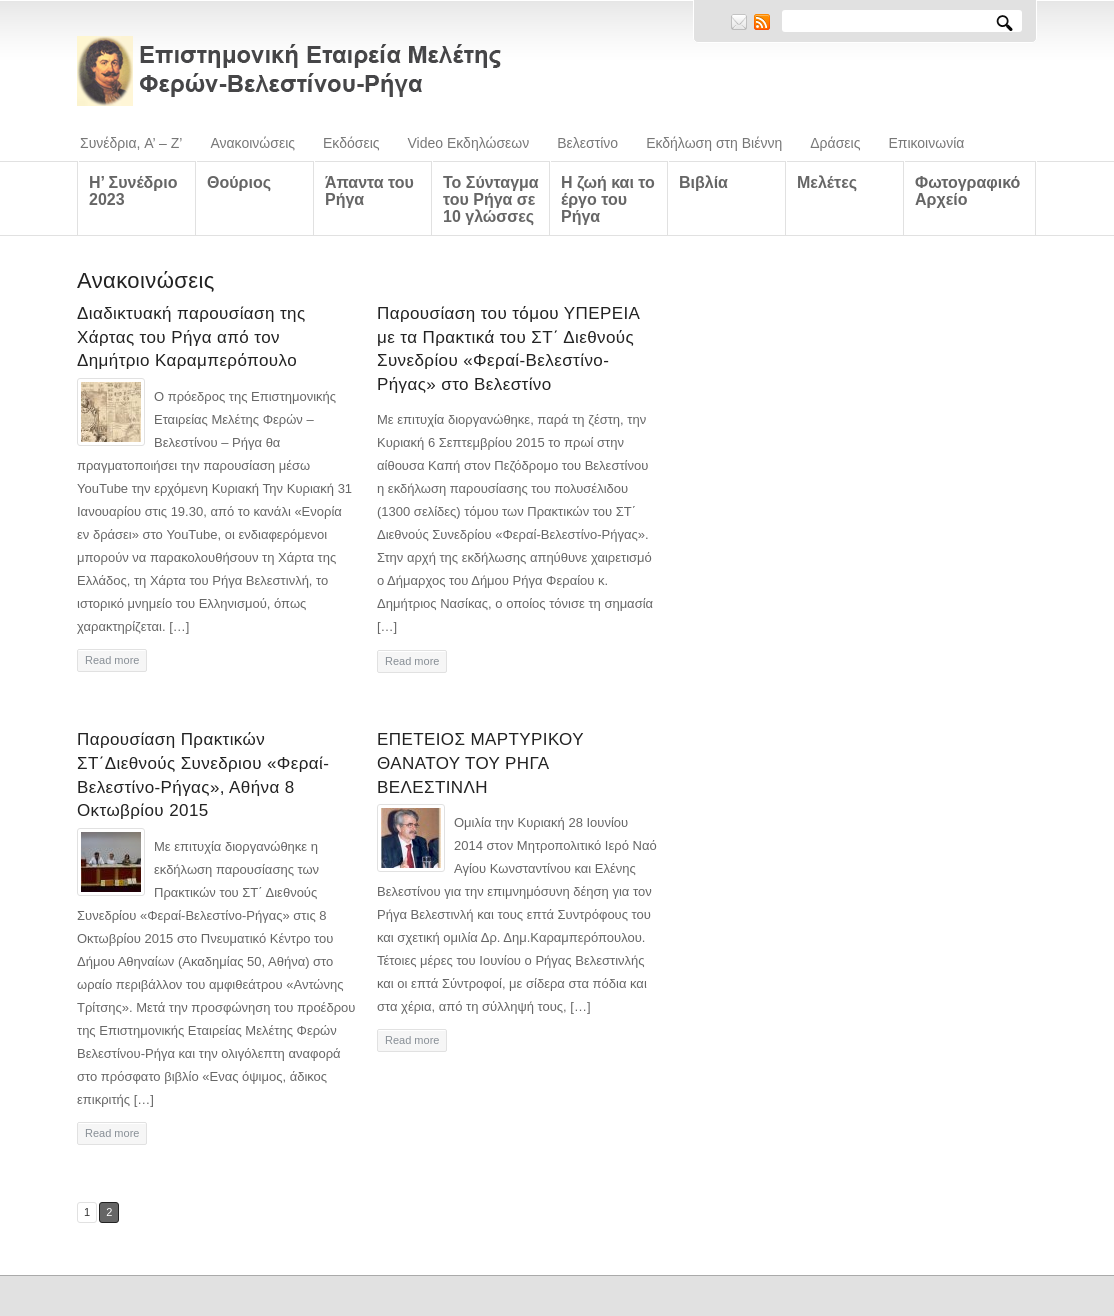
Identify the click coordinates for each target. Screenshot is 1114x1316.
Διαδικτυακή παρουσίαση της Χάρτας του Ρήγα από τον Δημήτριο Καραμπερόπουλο (191, 337)
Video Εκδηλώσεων (469, 143)
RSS (762, 22)
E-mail (739, 22)
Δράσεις (835, 143)
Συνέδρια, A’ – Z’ (131, 143)
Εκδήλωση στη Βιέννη (714, 143)
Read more (112, 660)
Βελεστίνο (587, 143)
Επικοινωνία (926, 143)
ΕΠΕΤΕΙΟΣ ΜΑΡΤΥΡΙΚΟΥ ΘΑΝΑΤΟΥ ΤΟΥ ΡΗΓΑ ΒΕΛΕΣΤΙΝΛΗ (480, 763)
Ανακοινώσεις (252, 143)
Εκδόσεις (351, 143)
